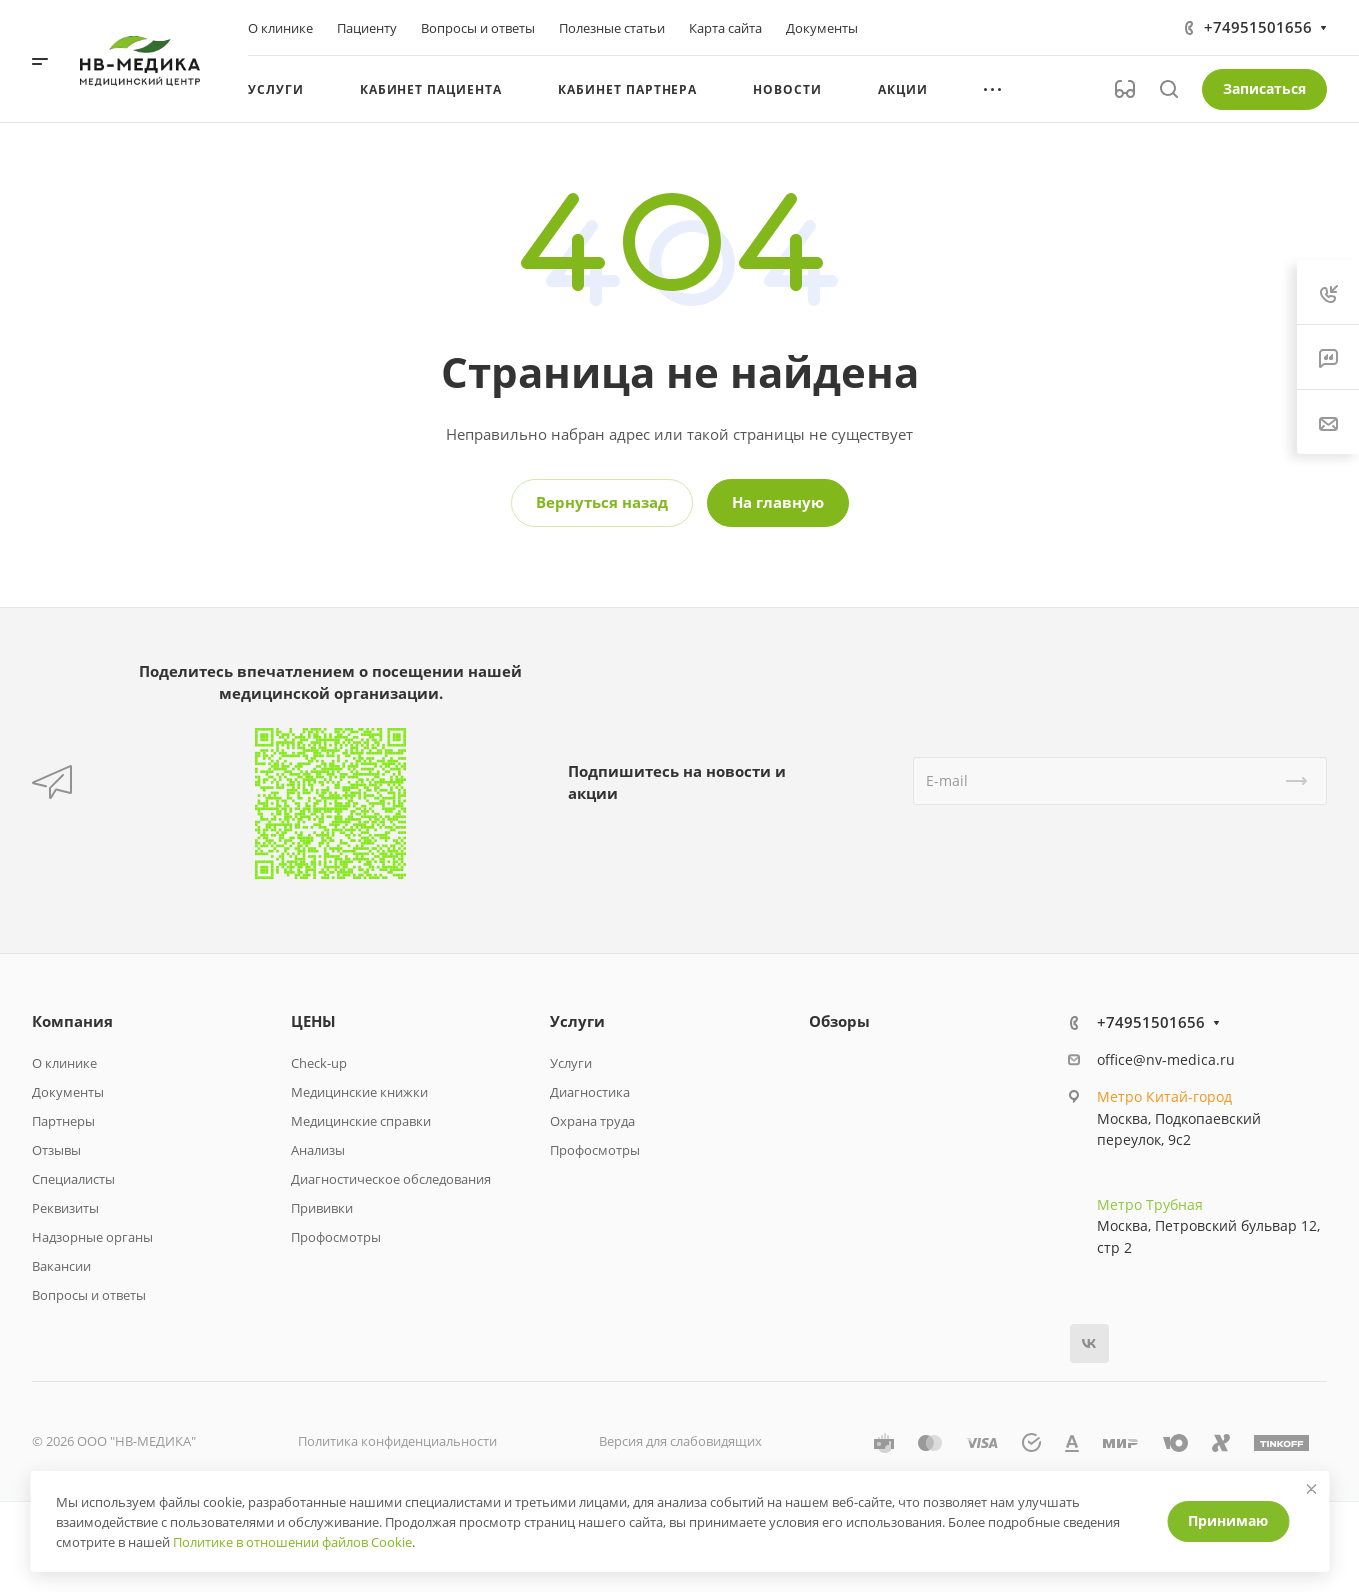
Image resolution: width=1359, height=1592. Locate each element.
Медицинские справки (361, 1121)
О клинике (64, 1063)
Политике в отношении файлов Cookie (292, 1542)
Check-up (319, 1063)
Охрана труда (592, 1121)
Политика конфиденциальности (397, 1441)
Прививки (322, 1208)
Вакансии (61, 1266)
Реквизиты (65, 1208)
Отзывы (56, 1150)
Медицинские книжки (359, 1092)
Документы (68, 1092)
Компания (72, 1021)
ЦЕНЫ (313, 1021)
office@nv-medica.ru (1166, 1059)
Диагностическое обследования (391, 1179)
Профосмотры (336, 1237)
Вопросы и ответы (89, 1295)
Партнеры (63, 1121)
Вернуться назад (602, 502)
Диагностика (590, 1092)
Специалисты (73, 1179)
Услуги (577, 1021)
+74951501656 (1258, 27)
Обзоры (839, 1021)
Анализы (318, 1150)
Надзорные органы (92, 1237)
